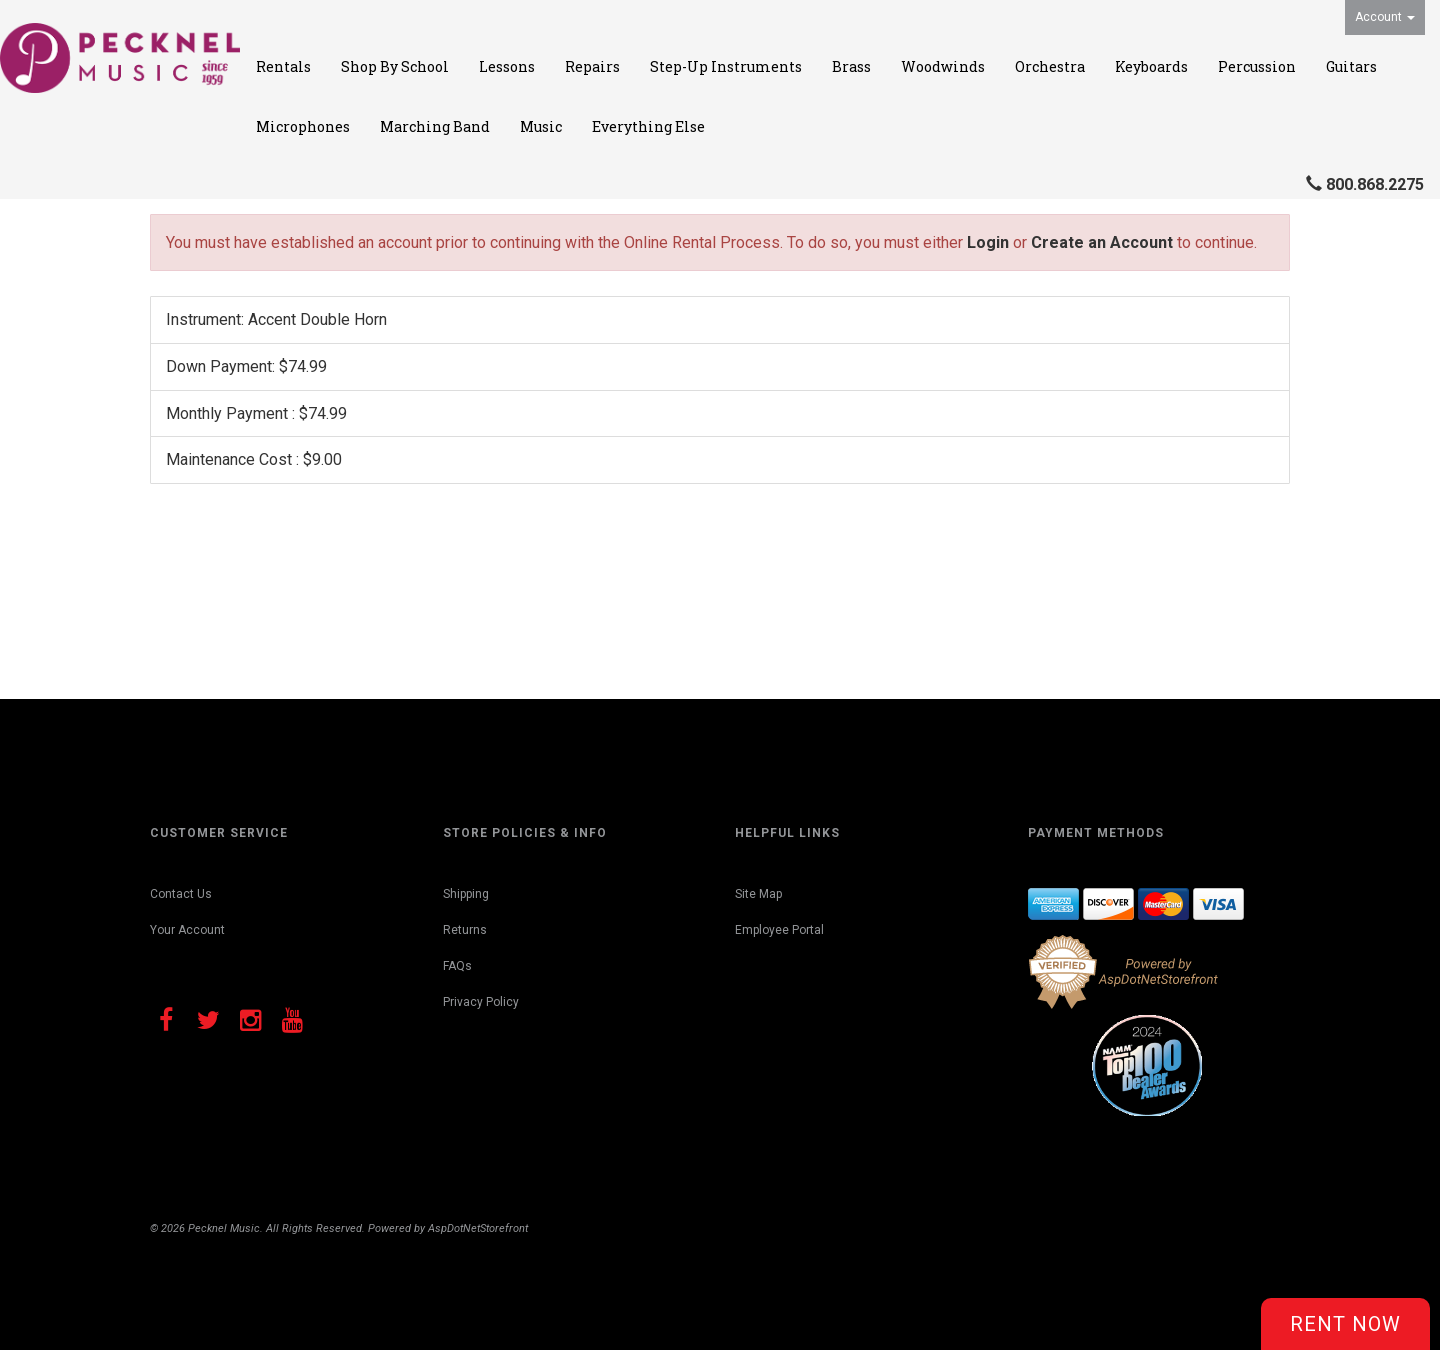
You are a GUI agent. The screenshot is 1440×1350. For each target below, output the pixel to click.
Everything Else (648, 126)
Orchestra (1050, 66)
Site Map (758, 894)
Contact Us (181, 894)
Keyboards (1151, 66)
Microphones (303, 126)
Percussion (1257, 66)
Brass (851, 66)
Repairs (592, 66)
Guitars (1351, 66)
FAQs (457, 966)
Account (1385, 17)
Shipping (466, 894)
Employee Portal (779, 930)
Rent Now (1345, 1324)
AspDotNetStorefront (478, 1228)
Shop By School (395, 66)
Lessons (507, 66)
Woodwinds (943, 66)
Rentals (283, 66)
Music (541, 126)
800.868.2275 (1375, 184)
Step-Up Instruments (726, 66)
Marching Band (435, 126)
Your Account (187, 930)
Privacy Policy (481, 1002)
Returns (465, 930)
